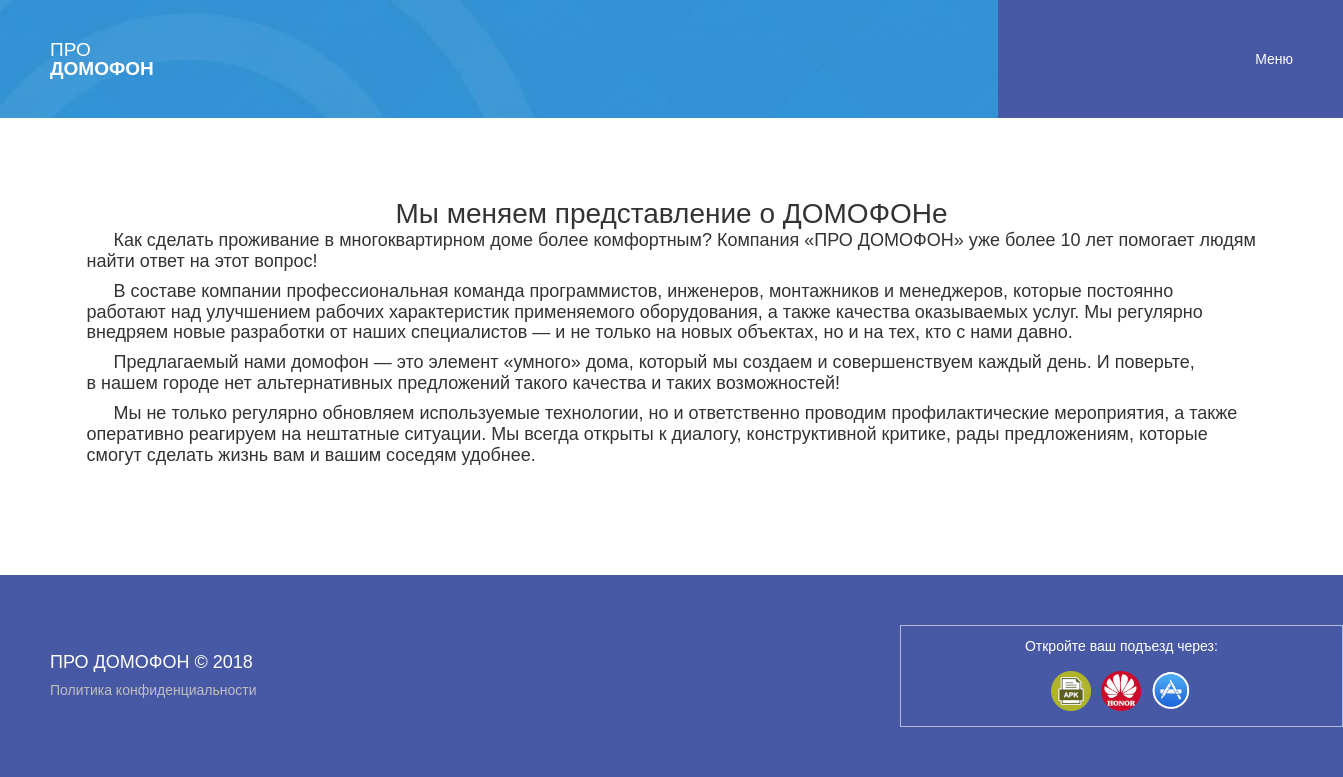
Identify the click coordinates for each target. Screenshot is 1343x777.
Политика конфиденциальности (153, 690)
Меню (1274, 59)
